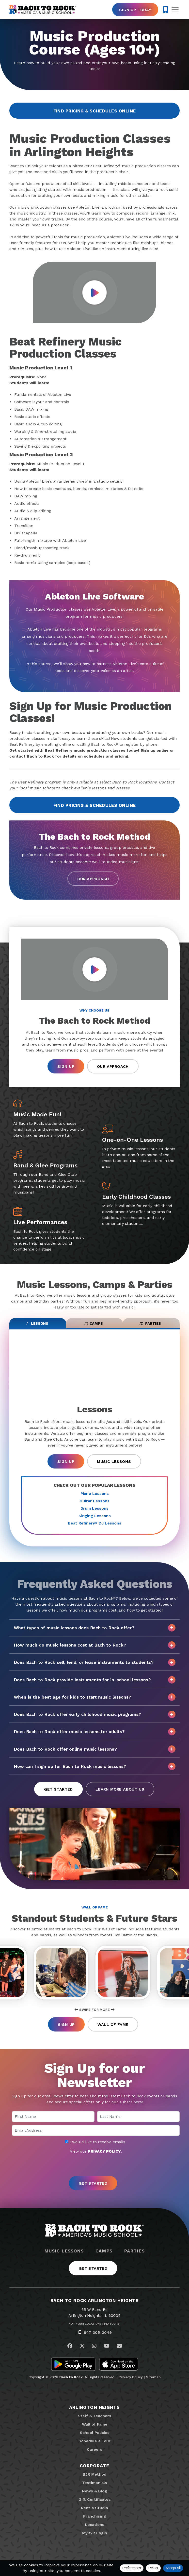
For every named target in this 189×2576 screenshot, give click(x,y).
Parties (134, 2256)
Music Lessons (114, 1463)
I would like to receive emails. (95, 2148)
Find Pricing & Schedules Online (94, 110)
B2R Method (94, 2480)
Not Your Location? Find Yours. (94, 2329)
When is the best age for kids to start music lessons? (94, 1699)
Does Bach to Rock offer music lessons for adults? (94, 1734)
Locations (94, 2530)
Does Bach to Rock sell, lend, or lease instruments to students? (94, 1665)
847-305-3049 (98, 2338)
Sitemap (153, 2383)
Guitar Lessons (94, 1503)
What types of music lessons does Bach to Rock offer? (94, 1630)
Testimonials (94, 2488)
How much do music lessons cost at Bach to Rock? (94, 1647)
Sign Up (65, 1066)
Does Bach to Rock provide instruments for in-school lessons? (94, 1682)
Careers (94, 2455)
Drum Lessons (94, 1510)
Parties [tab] (150, 1324)
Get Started (58, 1791)
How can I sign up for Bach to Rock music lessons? (94, 1769)
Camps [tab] (93, 1324)
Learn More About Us (119, 1791)
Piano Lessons (94, 1496)
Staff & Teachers (94, 2421)
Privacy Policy (131, 2383)
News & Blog (94, 2496)
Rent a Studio (94, 2513)
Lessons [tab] (36, 1324)
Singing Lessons (95, 1518)
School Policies (95, 2438)
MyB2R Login (94, 2538)
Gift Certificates (95, 2505)
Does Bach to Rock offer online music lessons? (94, 1751)
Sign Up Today (135, 9)
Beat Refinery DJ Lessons (94, 1525)
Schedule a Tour (94, 2446)
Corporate (94, 2471)
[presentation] (94, 2171)
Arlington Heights (94, 2412)
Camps (103, 2256)
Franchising (94, 2522)
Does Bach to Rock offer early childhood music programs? (94, 1717)
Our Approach (93, 878)
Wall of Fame (112, 2030)
